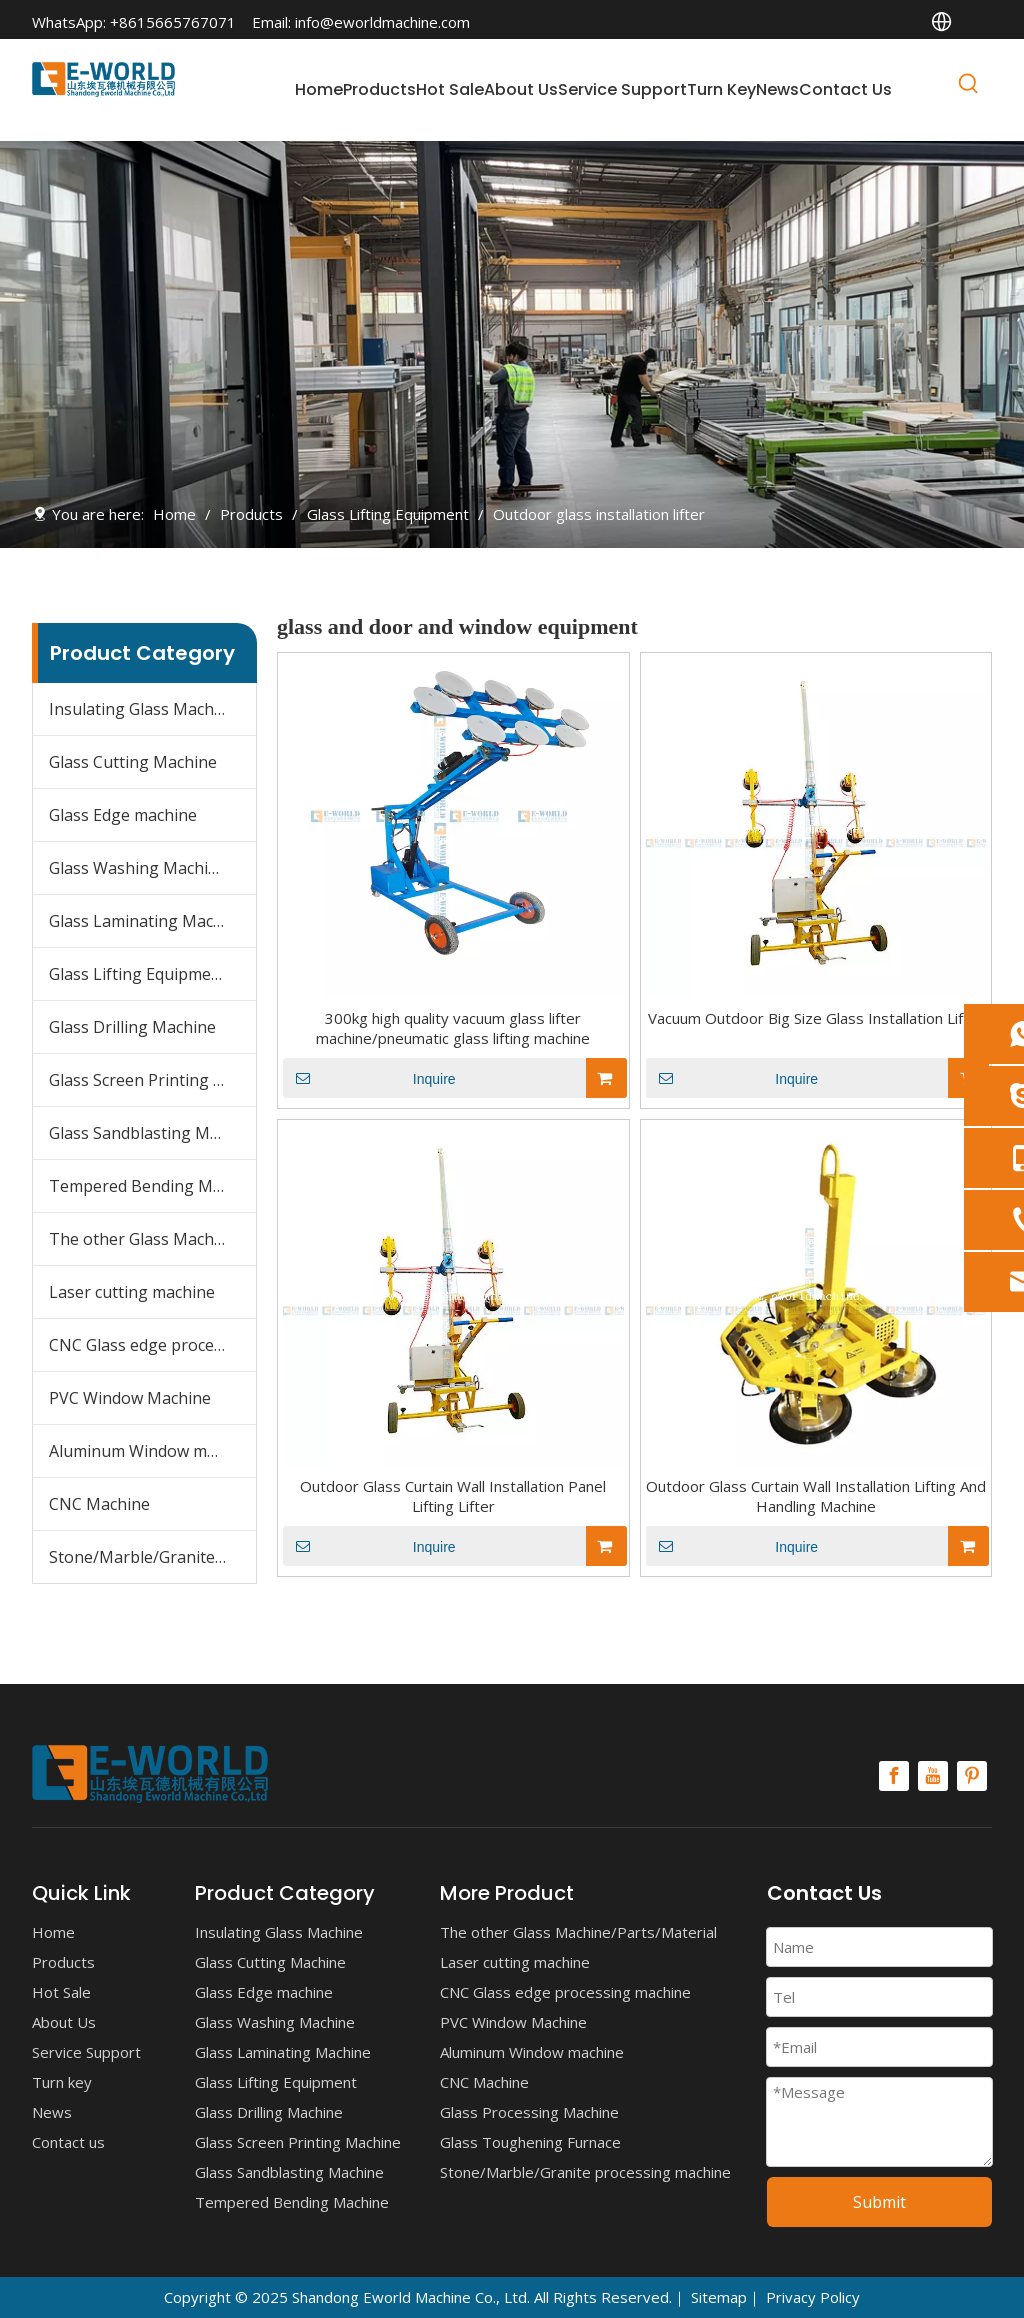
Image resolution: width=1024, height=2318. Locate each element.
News (52, 2112)
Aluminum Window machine (152, 1451)
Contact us (68, 2142)
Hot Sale (61, 1992)
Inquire (369, 1078)
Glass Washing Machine (138, 868)
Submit (879, 2202)
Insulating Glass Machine (143, 709)
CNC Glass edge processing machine (152, 1345)
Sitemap (719, 2297)
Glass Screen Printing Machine (152, 1080)
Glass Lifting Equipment (138, 974)
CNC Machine (99, 1504)
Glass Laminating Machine (147, 921)
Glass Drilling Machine (132, 1027)
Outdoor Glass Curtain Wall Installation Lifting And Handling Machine (816, 1496)
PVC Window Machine (130, 1398)
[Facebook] (894, 1776)
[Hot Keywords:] (969, 87)
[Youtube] (933, 1776)
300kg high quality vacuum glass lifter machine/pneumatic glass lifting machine (453, 1028)
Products (63, 1962)
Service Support (86, 2052)
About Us (64, 2022)
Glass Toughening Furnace (530, 2142)
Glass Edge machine (123, 815)
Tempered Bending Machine (152, 1186)
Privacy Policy (813, 2297)
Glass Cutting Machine (133, 762)
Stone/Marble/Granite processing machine (152, 1557)
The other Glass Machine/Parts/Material (152, 1239)
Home (53, 1932)
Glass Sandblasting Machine (152, 1133)
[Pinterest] (972, 1776)
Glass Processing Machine (529, 2112)
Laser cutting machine (132, 1292)
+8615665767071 (173, 22)
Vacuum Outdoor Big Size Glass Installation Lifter (816, 1018)
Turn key (62, 2082)
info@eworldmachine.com (382, 22)
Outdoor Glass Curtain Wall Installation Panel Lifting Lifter (453, 1496)
